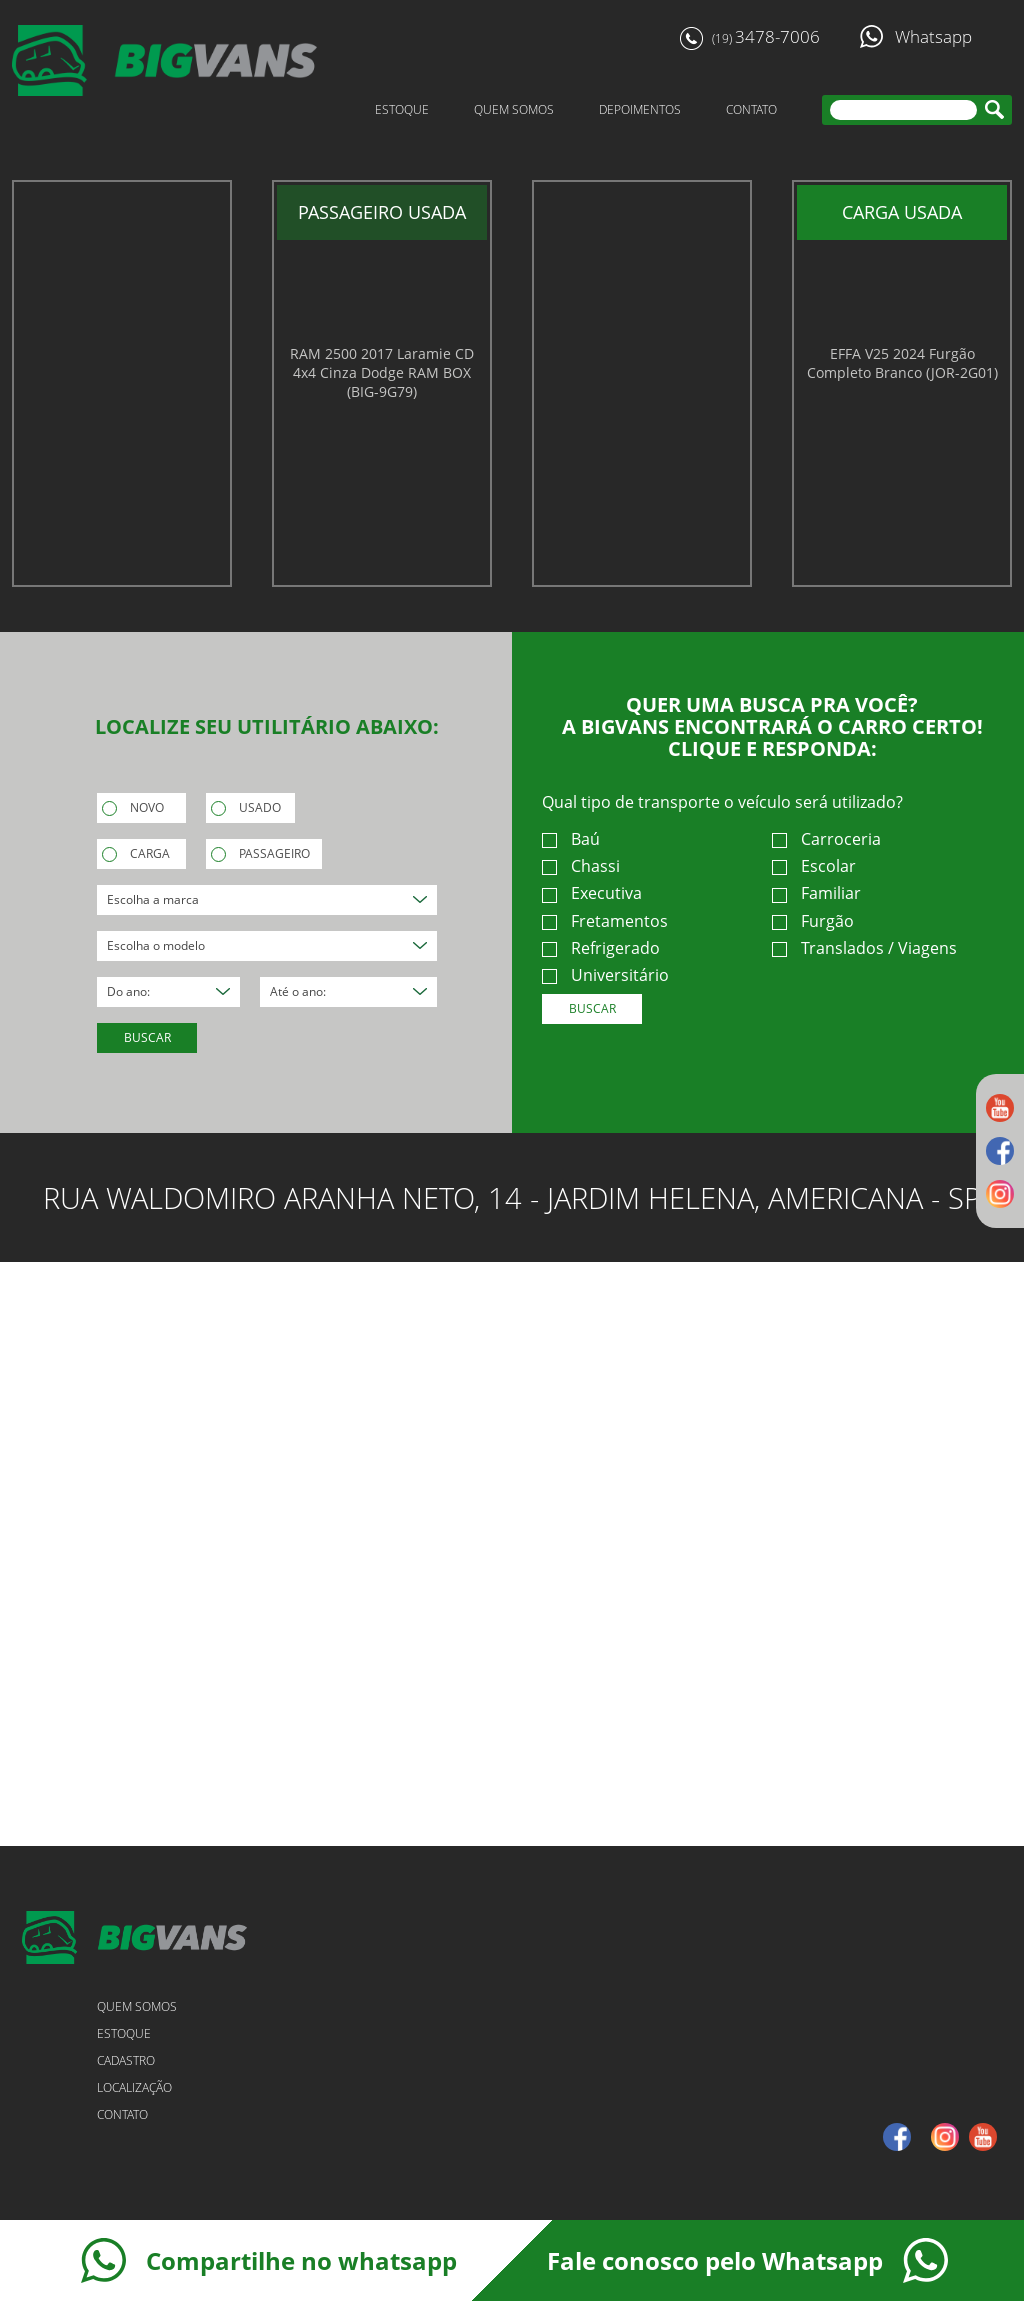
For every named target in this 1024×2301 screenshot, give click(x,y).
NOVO (133, 807)
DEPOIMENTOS (640, 109)
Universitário (605, 975)
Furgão (813, 921)
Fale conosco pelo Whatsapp (747, 2260)
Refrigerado (601, 948)
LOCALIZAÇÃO (134, 2087)
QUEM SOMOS (514, 109)
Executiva (592, 893)
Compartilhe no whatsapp (269, 2260)
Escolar (814, 866)
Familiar (816, 893)
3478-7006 (750, 37)
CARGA (136, 853)
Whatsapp (916, 36)
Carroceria (826, 839)
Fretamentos (605, 921)
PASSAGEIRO (260, 853)
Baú (571, 839)
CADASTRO (126, 2060)
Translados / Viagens (864, 948)
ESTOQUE (402, 109)
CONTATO (751, 109)
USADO (246, 807)
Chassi (581, 866)
